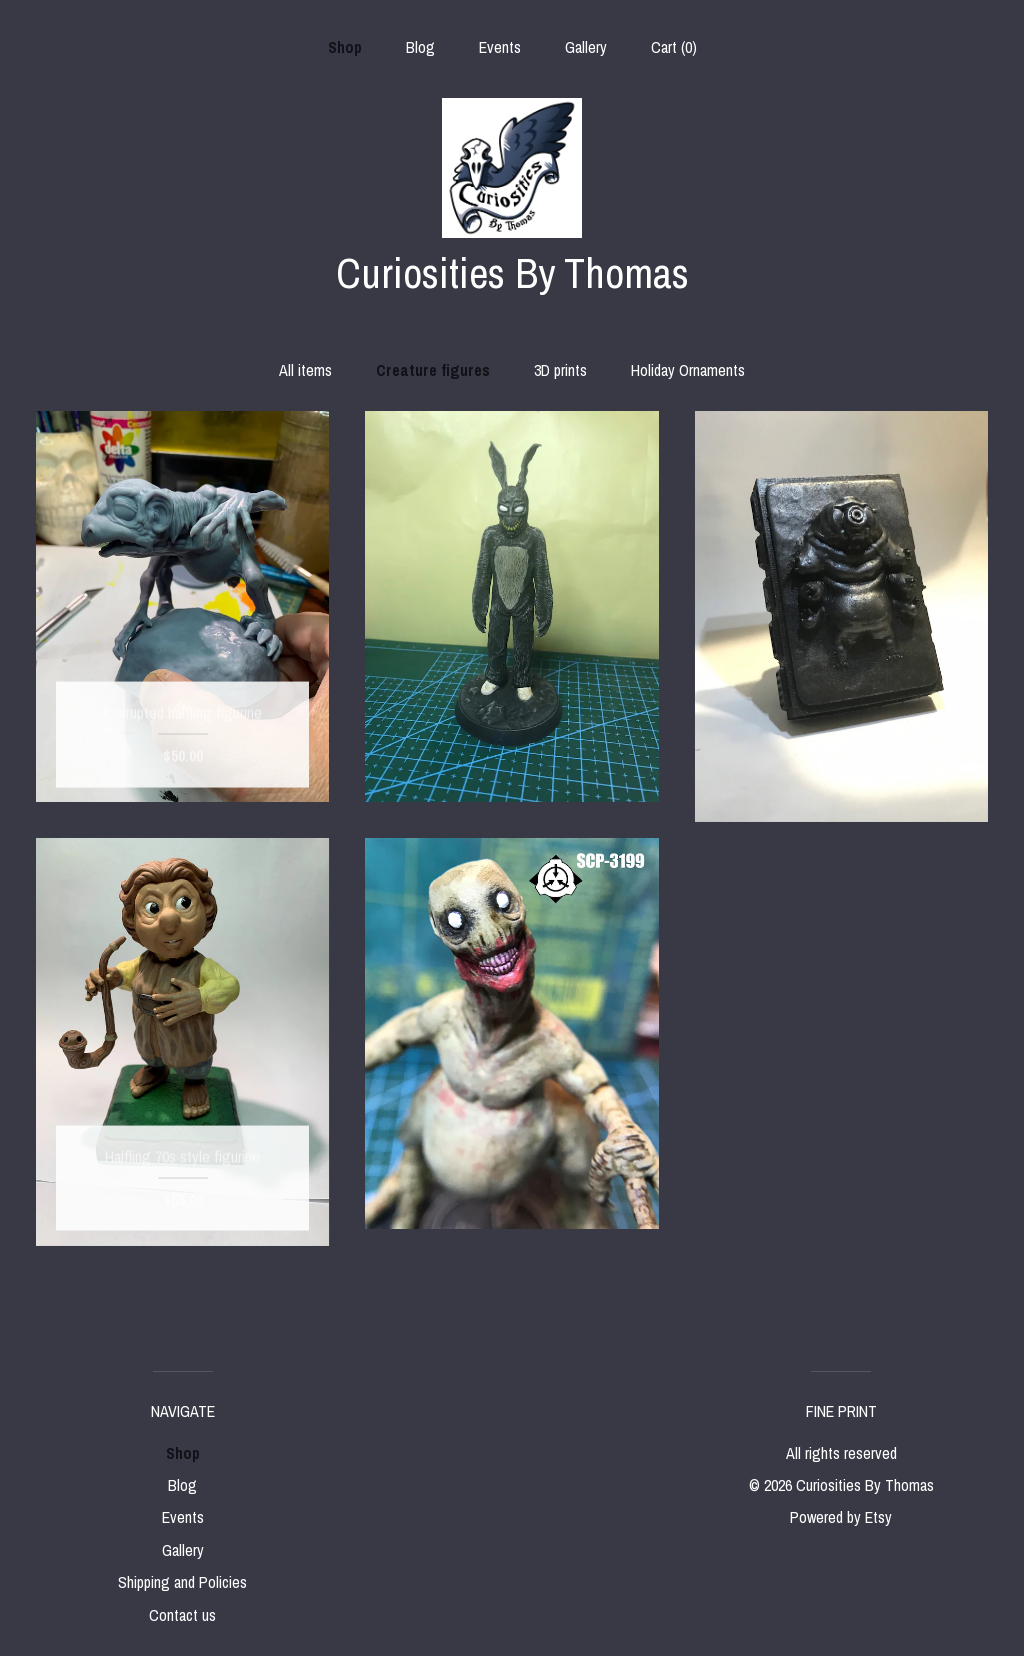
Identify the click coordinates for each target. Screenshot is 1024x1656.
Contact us (182, 1615)
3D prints (560, 370)
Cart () (674, 47)
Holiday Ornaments (688, 370)
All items (305, 370)
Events (500, 47)
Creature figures (433, 370)
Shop (345, 47)
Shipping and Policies (182, 1582)
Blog (420, 47)
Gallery (586, 47)
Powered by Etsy (841, 1517)
